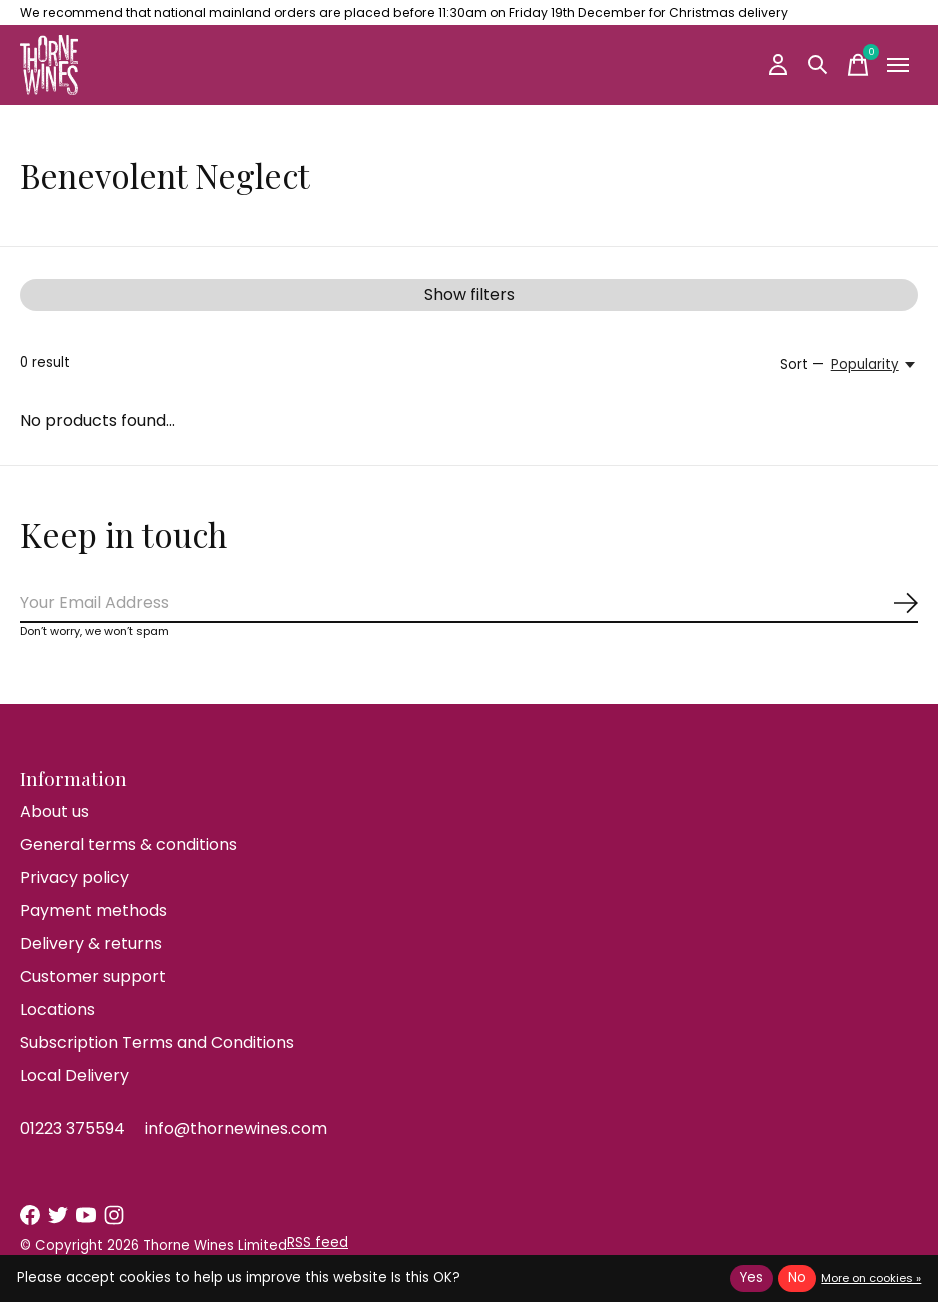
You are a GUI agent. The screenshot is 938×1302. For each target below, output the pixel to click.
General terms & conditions (128, 844)
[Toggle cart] (858, 65)
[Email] (469, 603)
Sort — (802, 364)
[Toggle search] (818, 65)
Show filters (469, 294)
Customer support (93, 976)
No (797, 1277)
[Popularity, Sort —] (874, 365)
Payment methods (93, 910)
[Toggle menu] (898, 65)
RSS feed (317, 1242)
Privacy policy (74, 877)
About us (54, 811)
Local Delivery (74, 1075)
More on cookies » (871, 1278)
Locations (57, 1009)
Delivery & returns (91, 943)
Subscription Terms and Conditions (157, 1042)
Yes (751, 1277)
